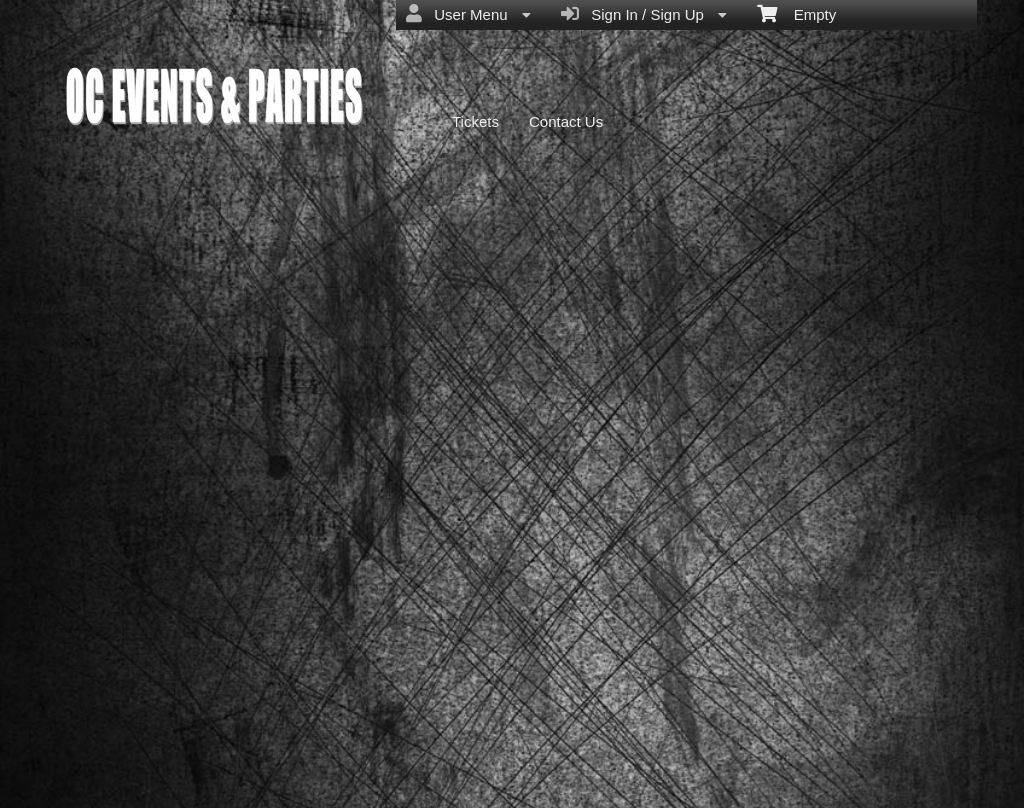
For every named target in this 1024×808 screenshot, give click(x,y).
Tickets (475, 121)
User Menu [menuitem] (468, 14)
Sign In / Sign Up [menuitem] (644, 14)
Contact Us (566, 121)
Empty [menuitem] (796, 13)
